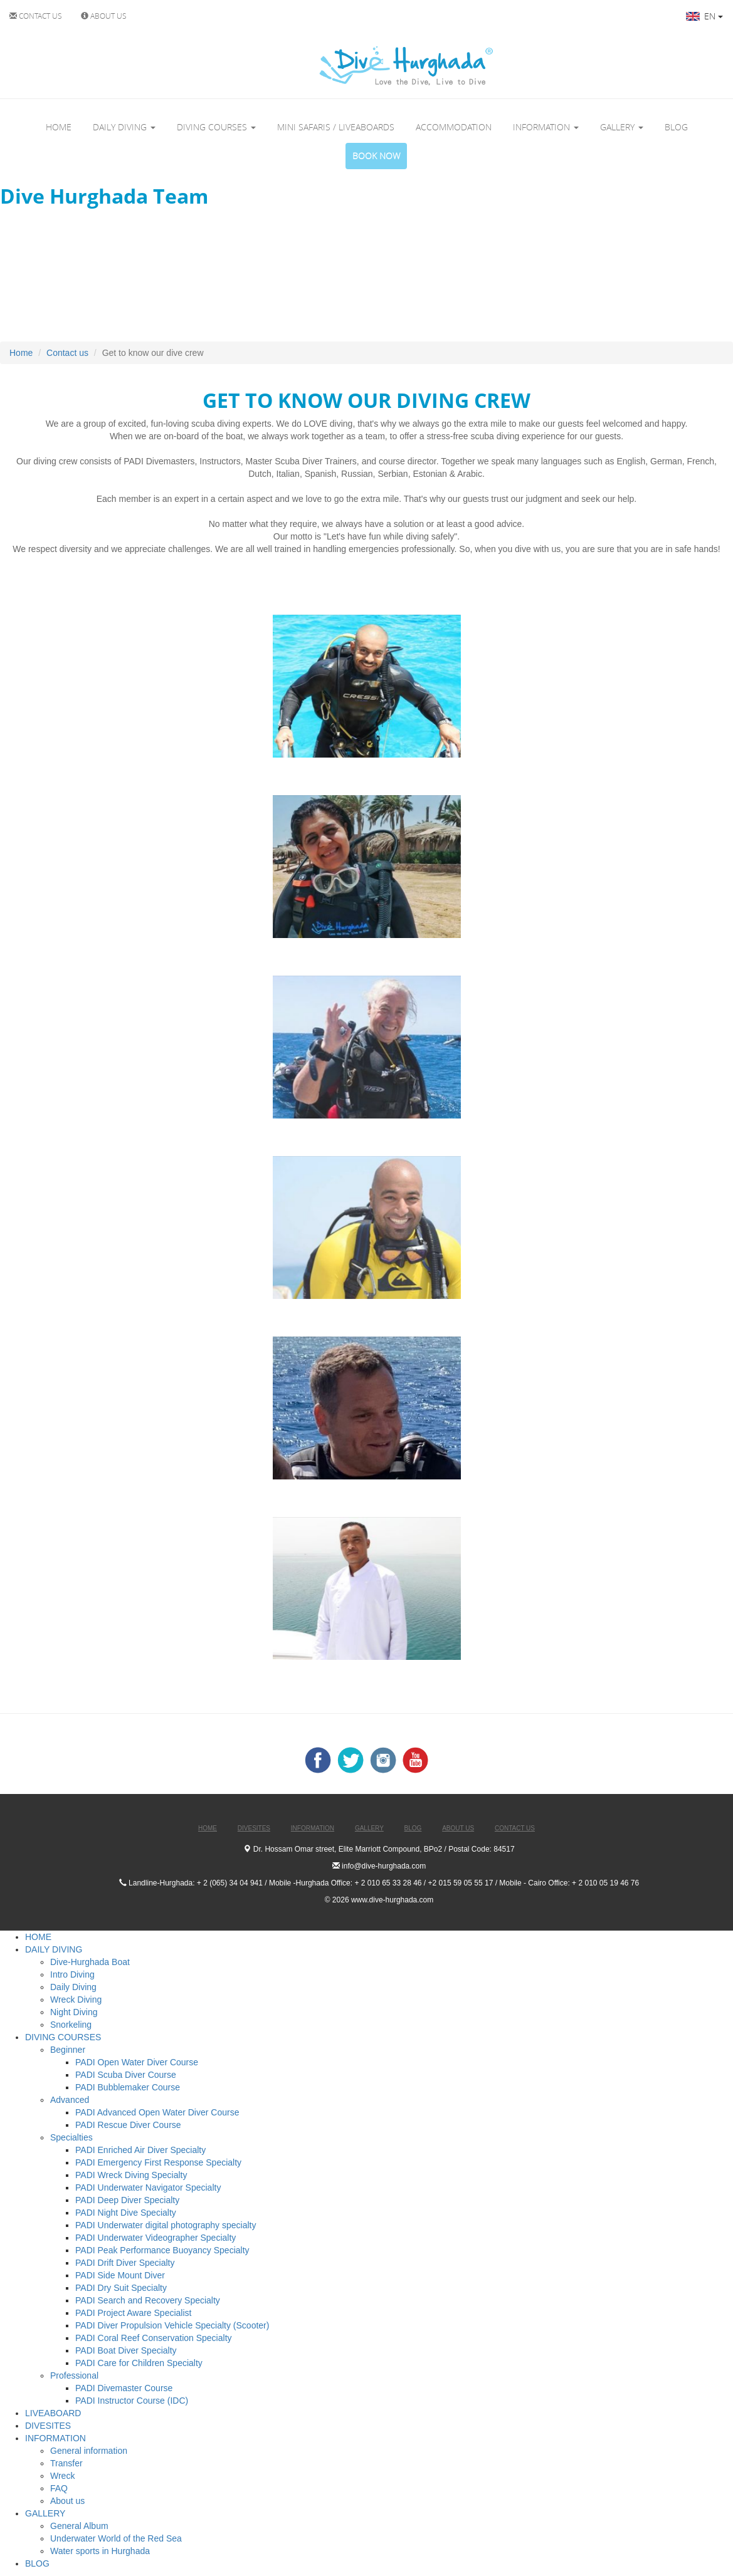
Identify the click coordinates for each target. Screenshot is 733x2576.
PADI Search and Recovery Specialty (147, 2300)
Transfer (66, 2463)
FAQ (59, 2488)
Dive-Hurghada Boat (90, 1962)
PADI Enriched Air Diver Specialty (140, 2150)
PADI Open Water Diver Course (136, 2062)
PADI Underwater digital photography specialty (165, 2225)
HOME (58, 127)
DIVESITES (48, 2426)
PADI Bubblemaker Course (127, 2087)
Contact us (67, 353)
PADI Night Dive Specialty (125, 2213)
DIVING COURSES (216, 127)
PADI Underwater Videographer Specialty (155, 2238)
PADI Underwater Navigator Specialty (148, 2187)
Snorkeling (71, 2025)
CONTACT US (35, 16)
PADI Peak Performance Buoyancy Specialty (162, 2250)
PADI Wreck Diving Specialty (131, 2175)
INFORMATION (546, 127)
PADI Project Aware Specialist (133, 2313)
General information (88, 2451)
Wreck (62, 2476)
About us (67, 2501)
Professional (74, 2375)
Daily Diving (73, 1987)
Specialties (71, 2137)
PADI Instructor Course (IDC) (131, 2401)
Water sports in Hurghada (100, 2551)
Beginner (67, 2050)
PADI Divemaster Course (123, 2388)
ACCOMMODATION (454, 127)
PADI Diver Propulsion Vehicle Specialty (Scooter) (172, 2325)
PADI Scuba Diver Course (125, 2075)
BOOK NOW (376, 156)
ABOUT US (104, 16)
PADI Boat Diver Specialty (126, 2350)
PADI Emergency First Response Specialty (158, 2162)
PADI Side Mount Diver (120, 2275)
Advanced (69, 2100)
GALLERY (621, 127)
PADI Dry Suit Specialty (121, 2288)
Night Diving (73, 2012)
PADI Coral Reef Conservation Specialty (153, 2338)
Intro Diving (72, 1974)
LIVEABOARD (53, 2413)
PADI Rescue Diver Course (128, 2125)
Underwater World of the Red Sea (116, 2538)
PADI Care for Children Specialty (139, 2363)
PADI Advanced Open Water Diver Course (157, 2112)
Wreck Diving (76, 2000)
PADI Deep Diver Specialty (127, 2200)
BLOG (676, 127)
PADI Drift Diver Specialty (124, 2263)
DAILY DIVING (124, 127)
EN (704, 16)
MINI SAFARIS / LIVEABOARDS (335, 127)
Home (21, 353)
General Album (79, 2526)
